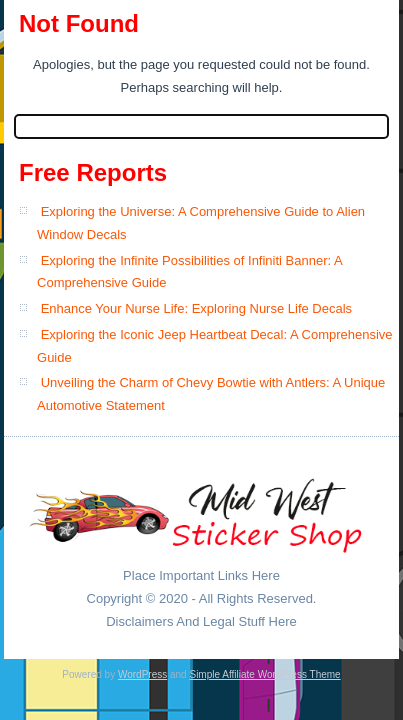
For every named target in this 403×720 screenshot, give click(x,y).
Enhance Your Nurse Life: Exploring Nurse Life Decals (196, 308)
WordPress (142, 674)
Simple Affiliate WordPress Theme (264, 674)
